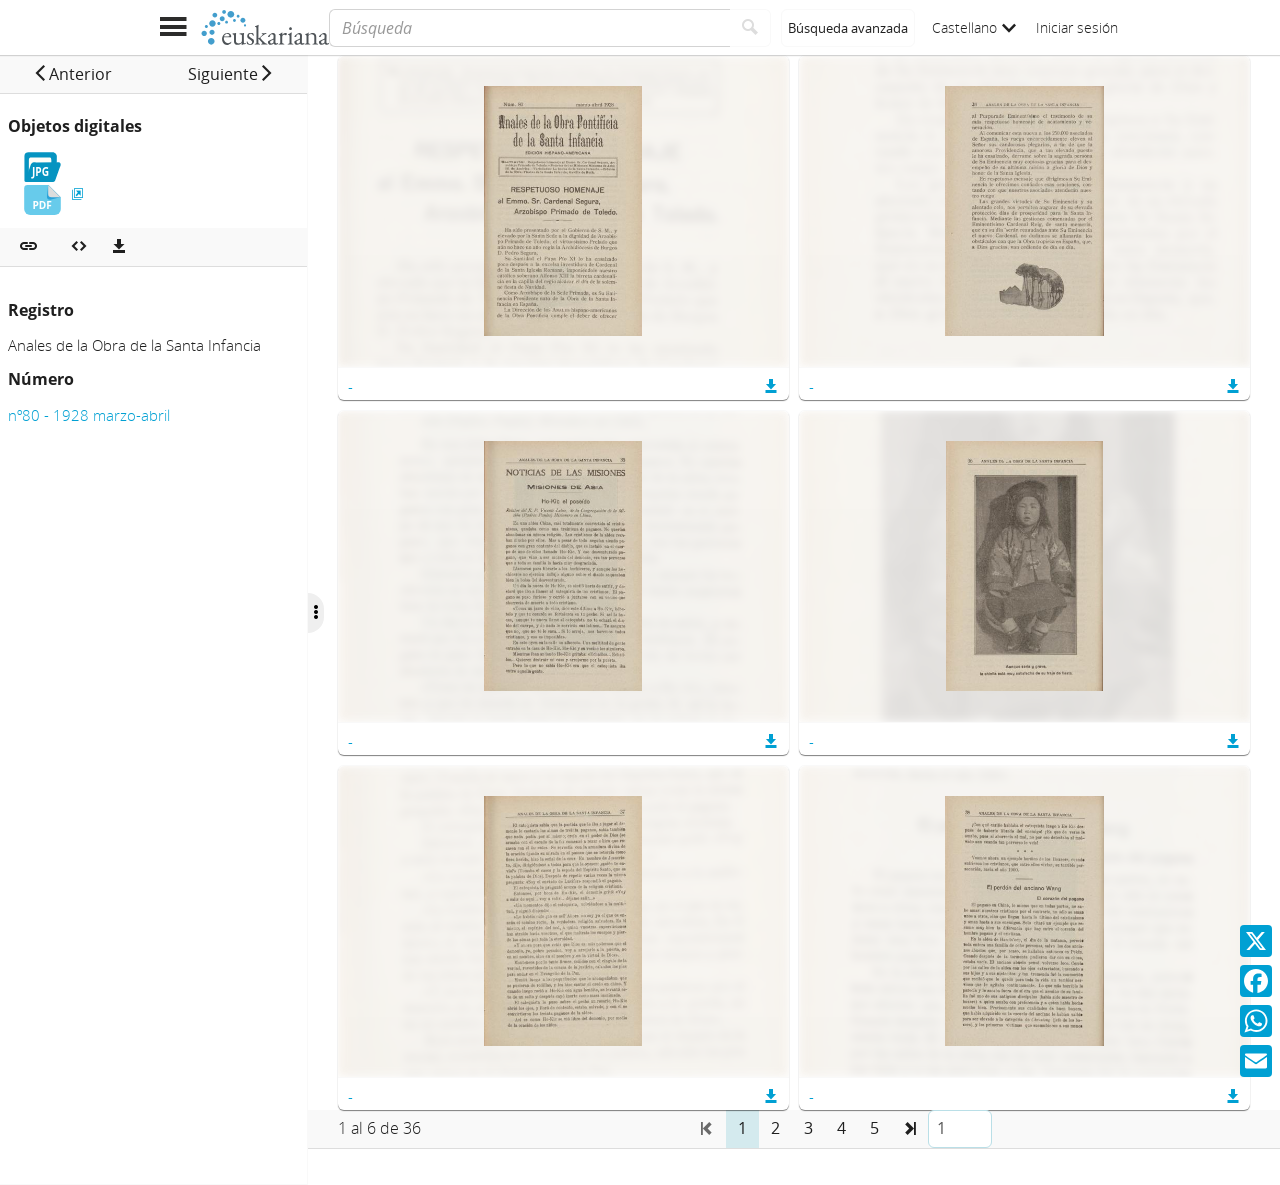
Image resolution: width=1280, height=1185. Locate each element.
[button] (80, 74)
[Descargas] (119, 247)
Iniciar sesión (1077, 27)
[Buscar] (750, 28)
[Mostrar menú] (172, 27)
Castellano (974, 27)
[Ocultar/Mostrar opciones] (348, 613)
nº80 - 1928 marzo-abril (89, 415)
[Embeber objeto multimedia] (79, 247)
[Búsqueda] (529, 28)
